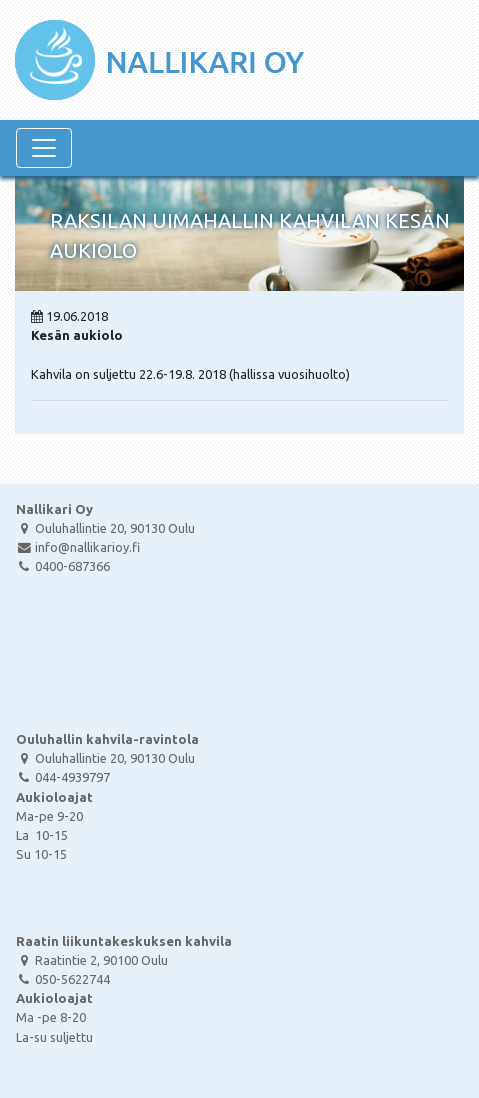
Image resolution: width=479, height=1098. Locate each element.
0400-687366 (63, 566)
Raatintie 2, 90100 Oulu (92, 960)
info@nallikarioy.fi (78, 547)
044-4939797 (63, 777)
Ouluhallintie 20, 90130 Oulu (105, 528)
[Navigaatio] (44, 148)
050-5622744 (63, 979)
